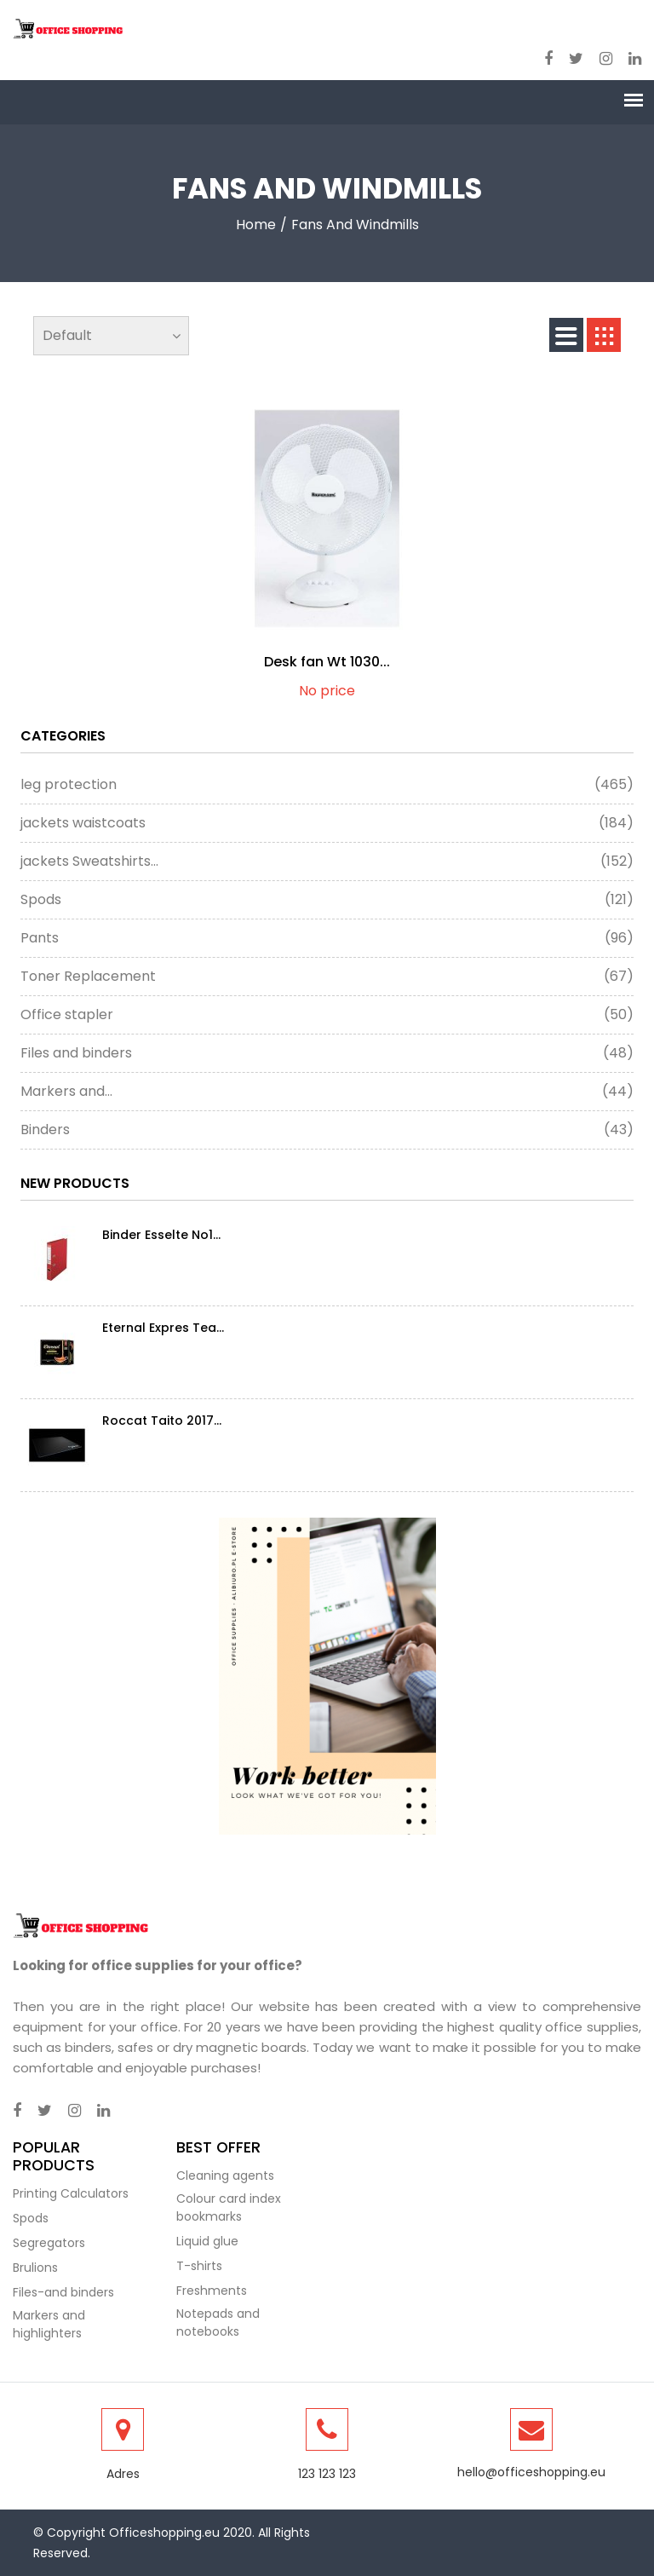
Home (256, 224)
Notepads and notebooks (218, 2322)
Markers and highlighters (49, 2324)
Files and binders (327, 1053)
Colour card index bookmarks (228, 2207)
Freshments (211, 2290)
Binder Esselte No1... (161, 1234)
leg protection (327, 785)
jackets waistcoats (327, 823)
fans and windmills (355, 224)
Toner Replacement (327, 976)
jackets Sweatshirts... (327, 861)
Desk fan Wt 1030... (327, 661)
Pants (327, 938)
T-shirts (199, 2265)
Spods (327, 900)
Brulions (35, 2267)
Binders (327, 1130)
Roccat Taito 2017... (161, 1420)
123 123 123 (327, 2473)
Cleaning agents (225, 2175)
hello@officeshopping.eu (531, 2472)
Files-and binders (63, 2292)
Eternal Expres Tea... (163, 1327)
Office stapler (327, 1015)
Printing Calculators (71, 2193)
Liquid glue (207, 2241)
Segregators (49, 2242)
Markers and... (327, 1091)
